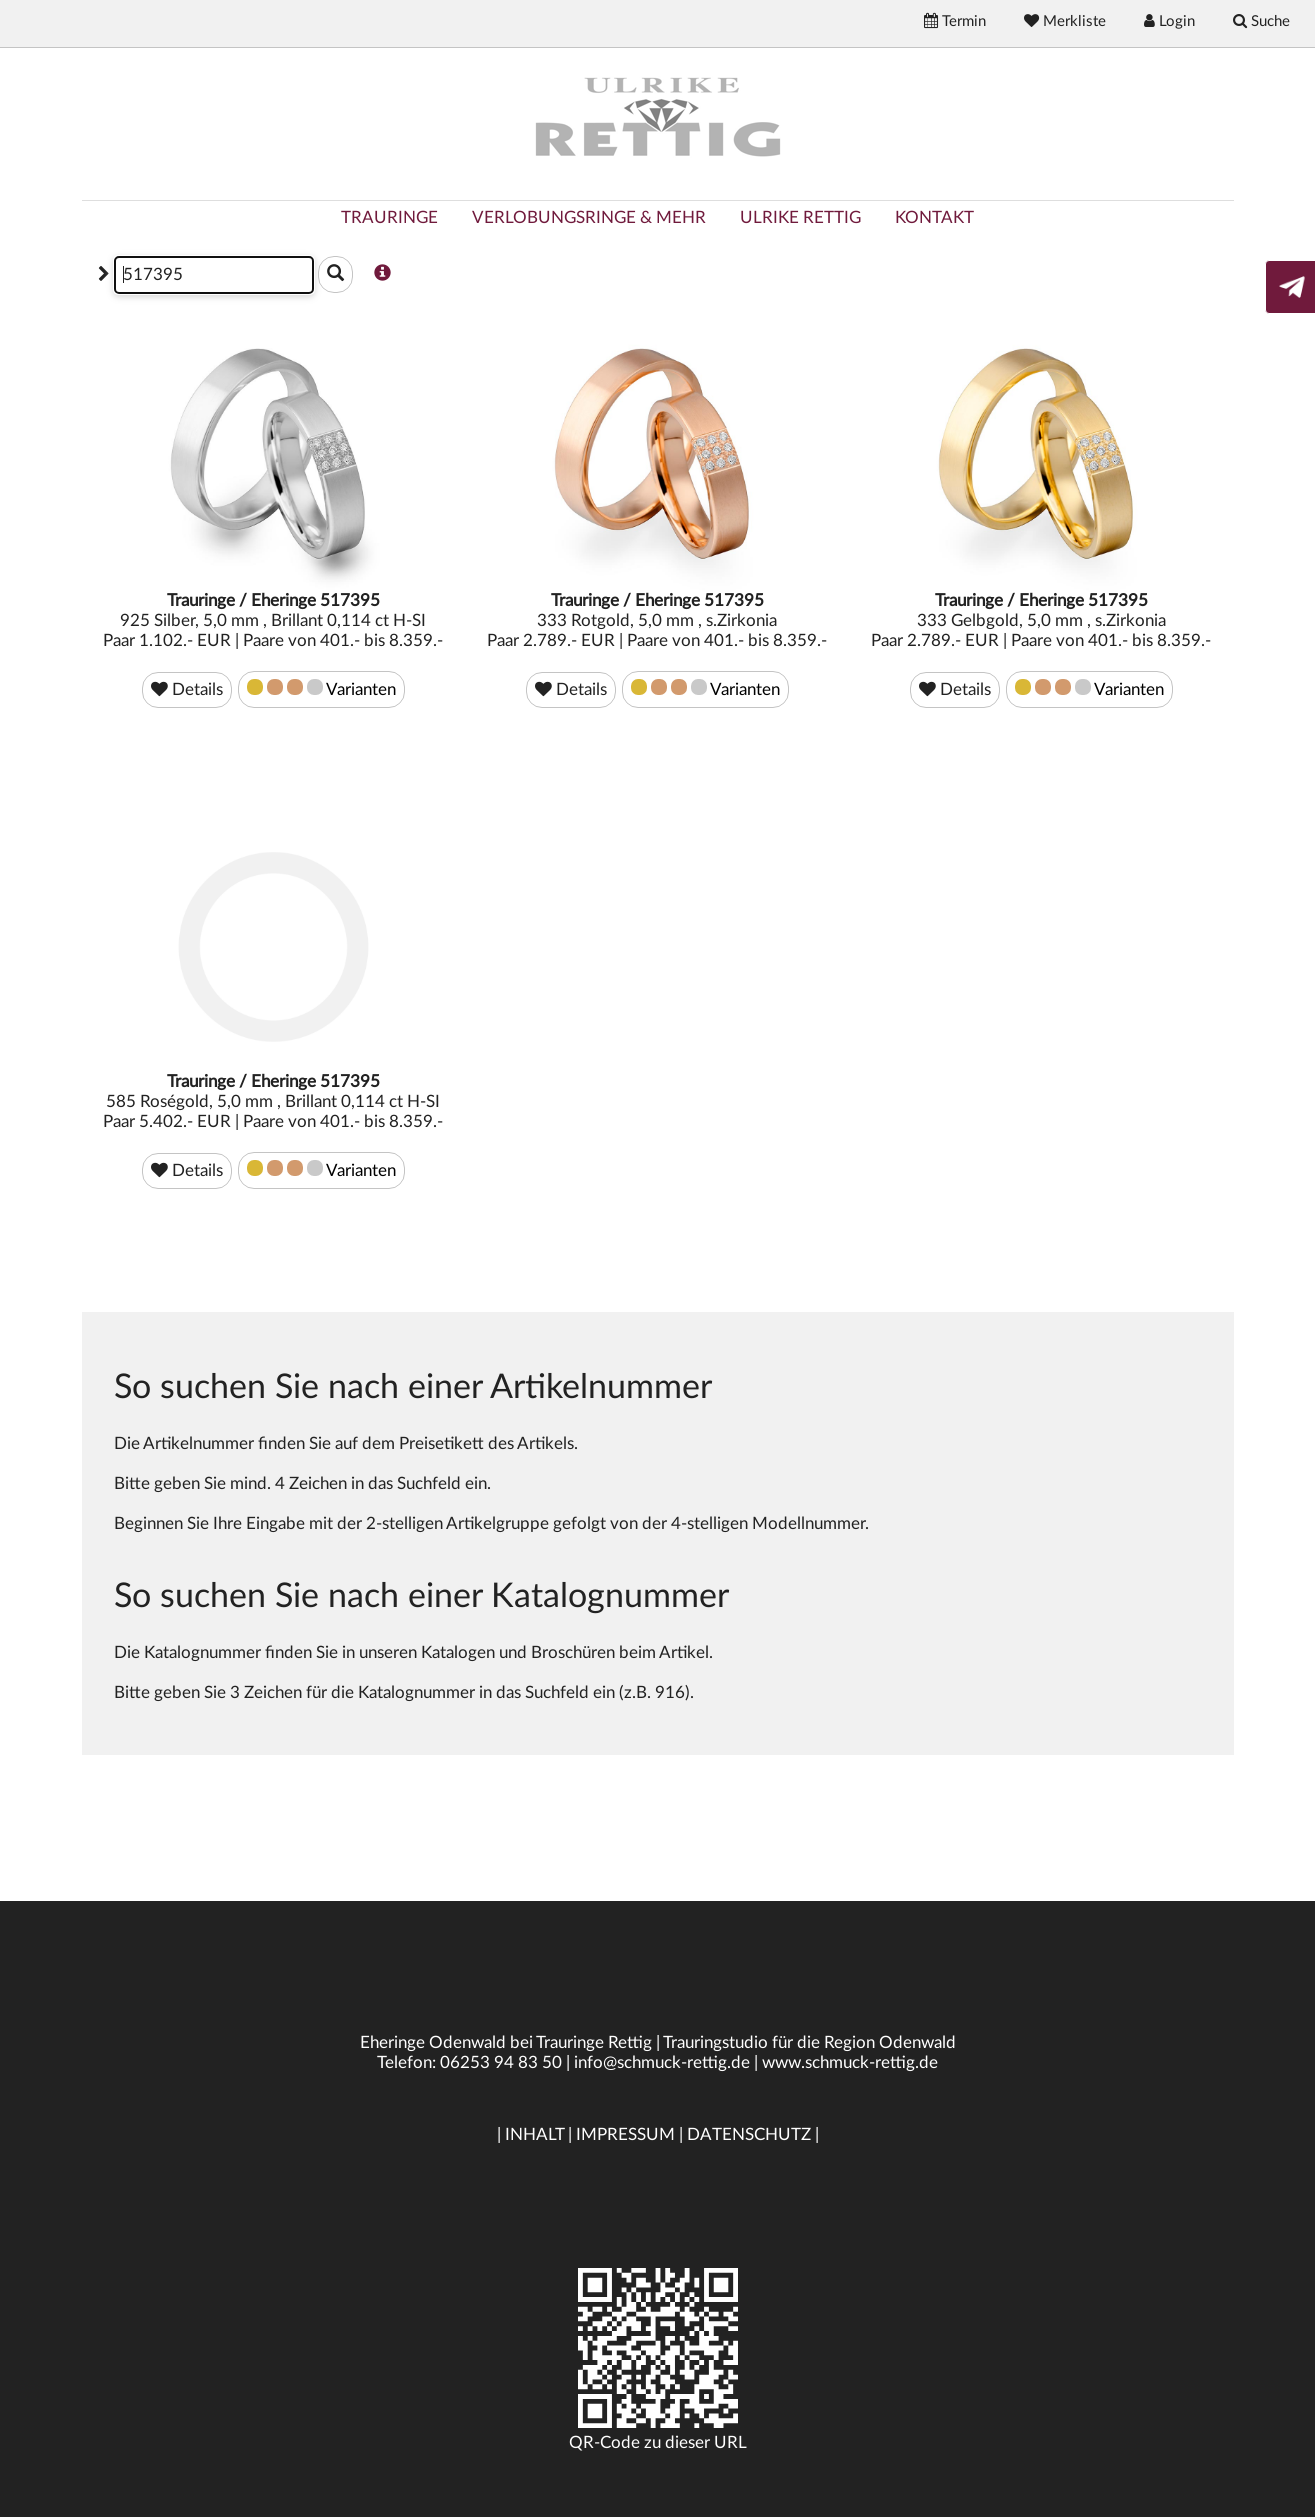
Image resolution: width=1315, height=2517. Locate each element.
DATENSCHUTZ (749, 2134)
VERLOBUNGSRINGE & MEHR (589, 217)
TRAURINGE (389, 217)
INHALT (534, 2134)
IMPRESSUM (625, 2134)
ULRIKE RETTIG (800, 217)
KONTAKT (934, 217)
